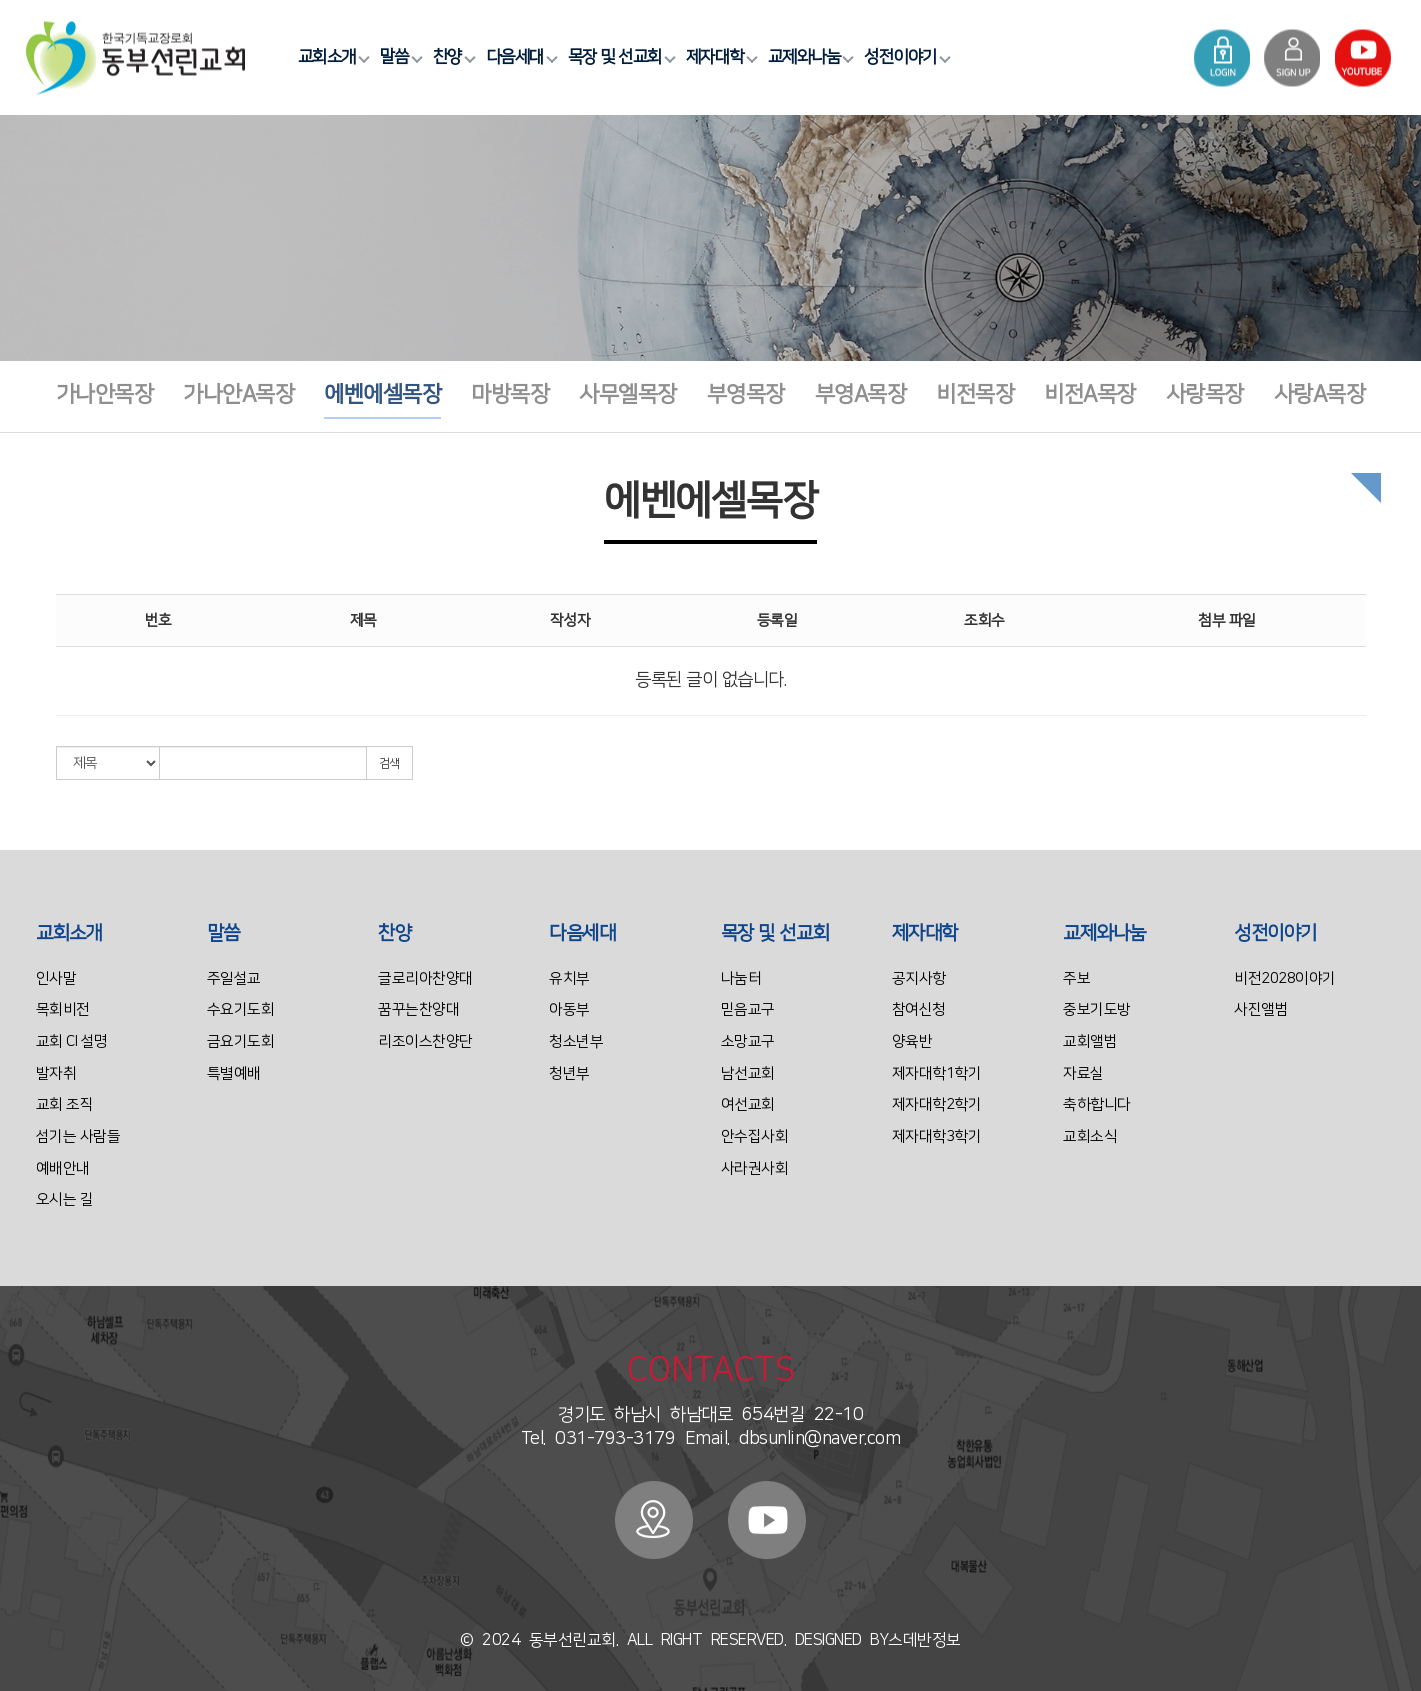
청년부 (569, 1073)
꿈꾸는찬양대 (418, 1009)
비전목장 (975, 394)
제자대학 (719, 57)
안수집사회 (755, 1136)
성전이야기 (904, 57)
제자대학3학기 (937, 1136)
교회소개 (331, 57)
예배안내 (63, 1168)
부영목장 (746, 394)
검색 (389, 763)
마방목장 (510, 394)
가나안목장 (105, 394)
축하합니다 (1097, 1104)
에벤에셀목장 (382, 394)
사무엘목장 (628, 394)
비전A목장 (1090, 394)
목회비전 (63, 1009)
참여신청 (919, 1009)
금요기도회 (241, 1041)
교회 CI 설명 (72, 1041)
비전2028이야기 (1285, 978)
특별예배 (234, 1073)
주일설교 (234, 978)
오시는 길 (65, 1199)
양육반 (912, 1041)
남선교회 (748, 1073)
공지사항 (919, 978)
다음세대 (519, 57)
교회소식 (1090, 1136)
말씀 (398, 57)
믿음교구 (748, 1009)
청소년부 (576, 1041)
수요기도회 (241, 1009)
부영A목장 (861, 394)
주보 (1076, 978)
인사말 (56, 978)
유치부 (569, 978)
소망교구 (748, 1041)
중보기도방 (1097, 1009)
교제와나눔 (808, 57)
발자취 (56, 1073)
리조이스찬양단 (425, 1041)
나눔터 (741, 978)
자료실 (1083, 1073)
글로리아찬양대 (425, 978)
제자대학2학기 (937, 1104)
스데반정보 (924, 1640)
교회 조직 (65, 1104)
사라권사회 (755, 1168)
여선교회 (748, 1104)
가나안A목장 (238, 394)
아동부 (569, 1009)
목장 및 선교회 (619, 57)
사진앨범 (1261, 1009)
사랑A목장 (1320, 394)
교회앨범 (1090, 1041)
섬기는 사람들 (78, 1136)
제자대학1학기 (937, 1073)
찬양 (451, 57)
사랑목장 (1205, 394)
